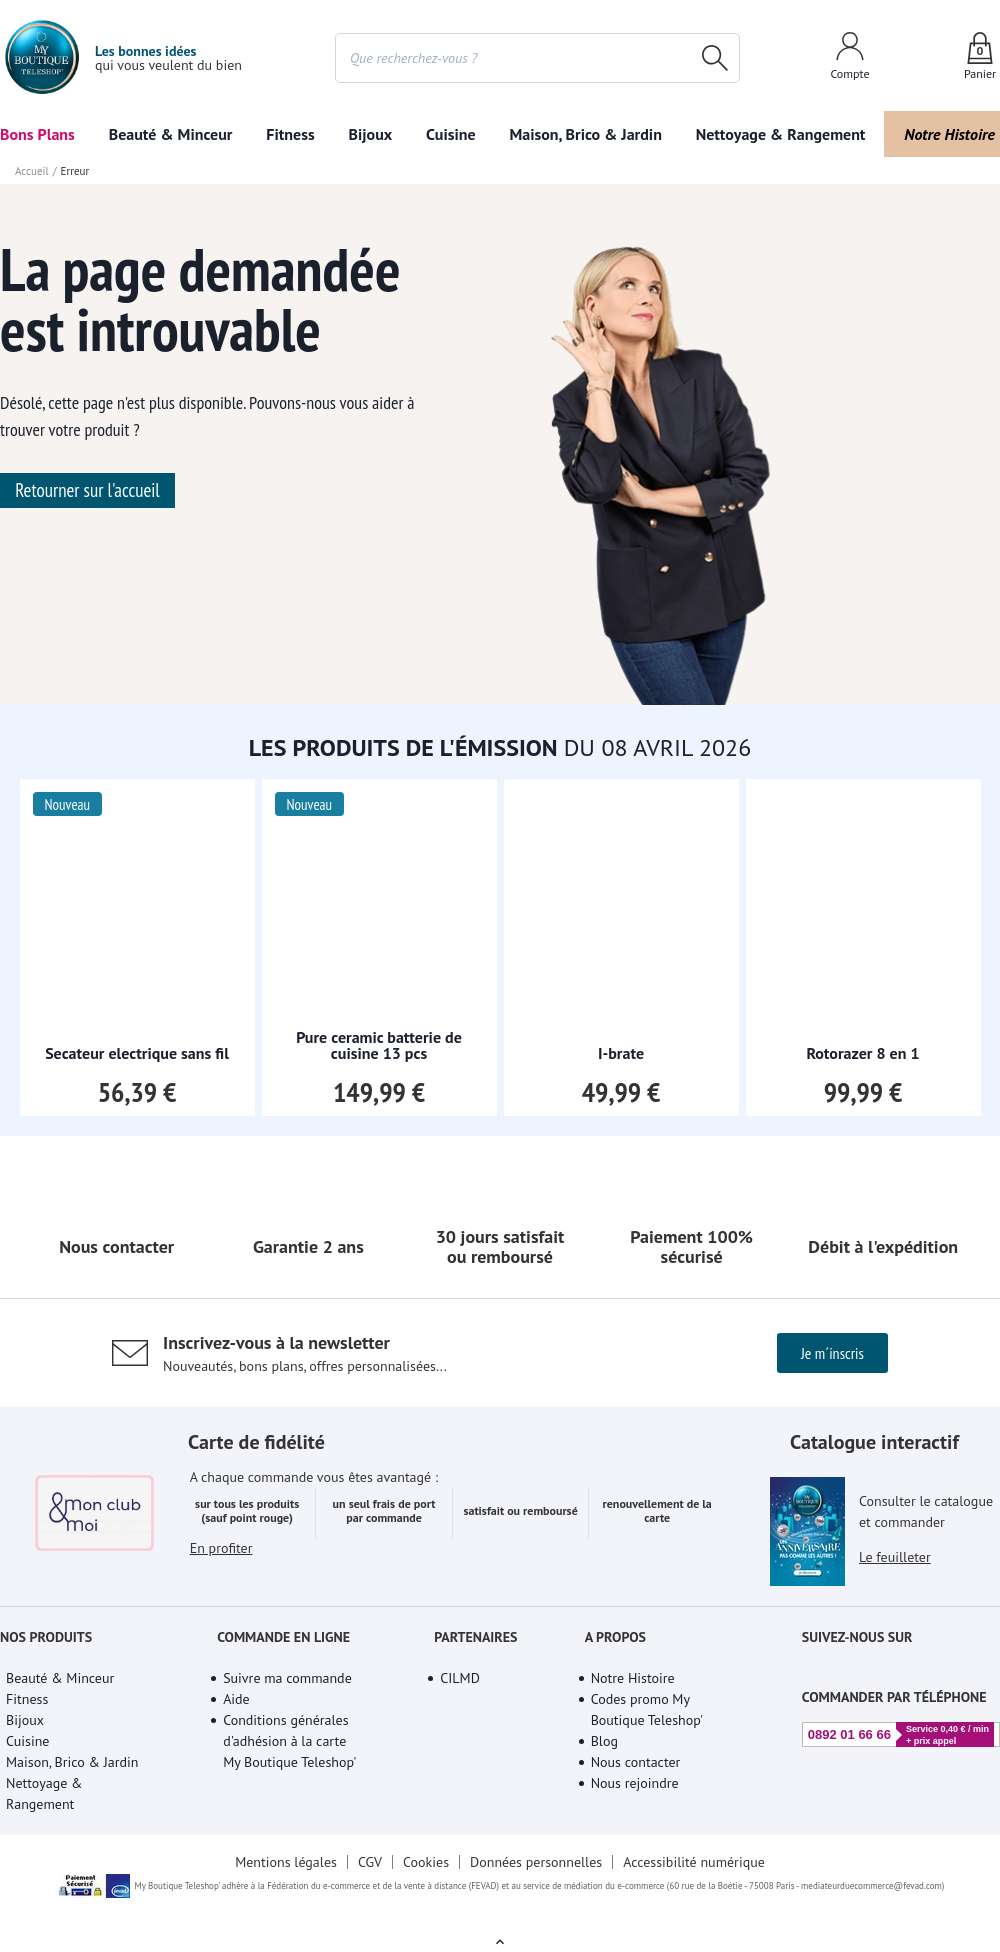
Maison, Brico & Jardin (585, 134)
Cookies (426, 1862)
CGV (370, 1862)
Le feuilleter (895, 1557)
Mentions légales (286, 1862)
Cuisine (451, 134)
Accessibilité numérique (694, 1862)
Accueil (32, 171)
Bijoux (371, 134)
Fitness (290, 134)
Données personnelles (536, 1862)
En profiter (221, 1548)
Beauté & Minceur (171, 134)
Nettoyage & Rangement (781, 134)
